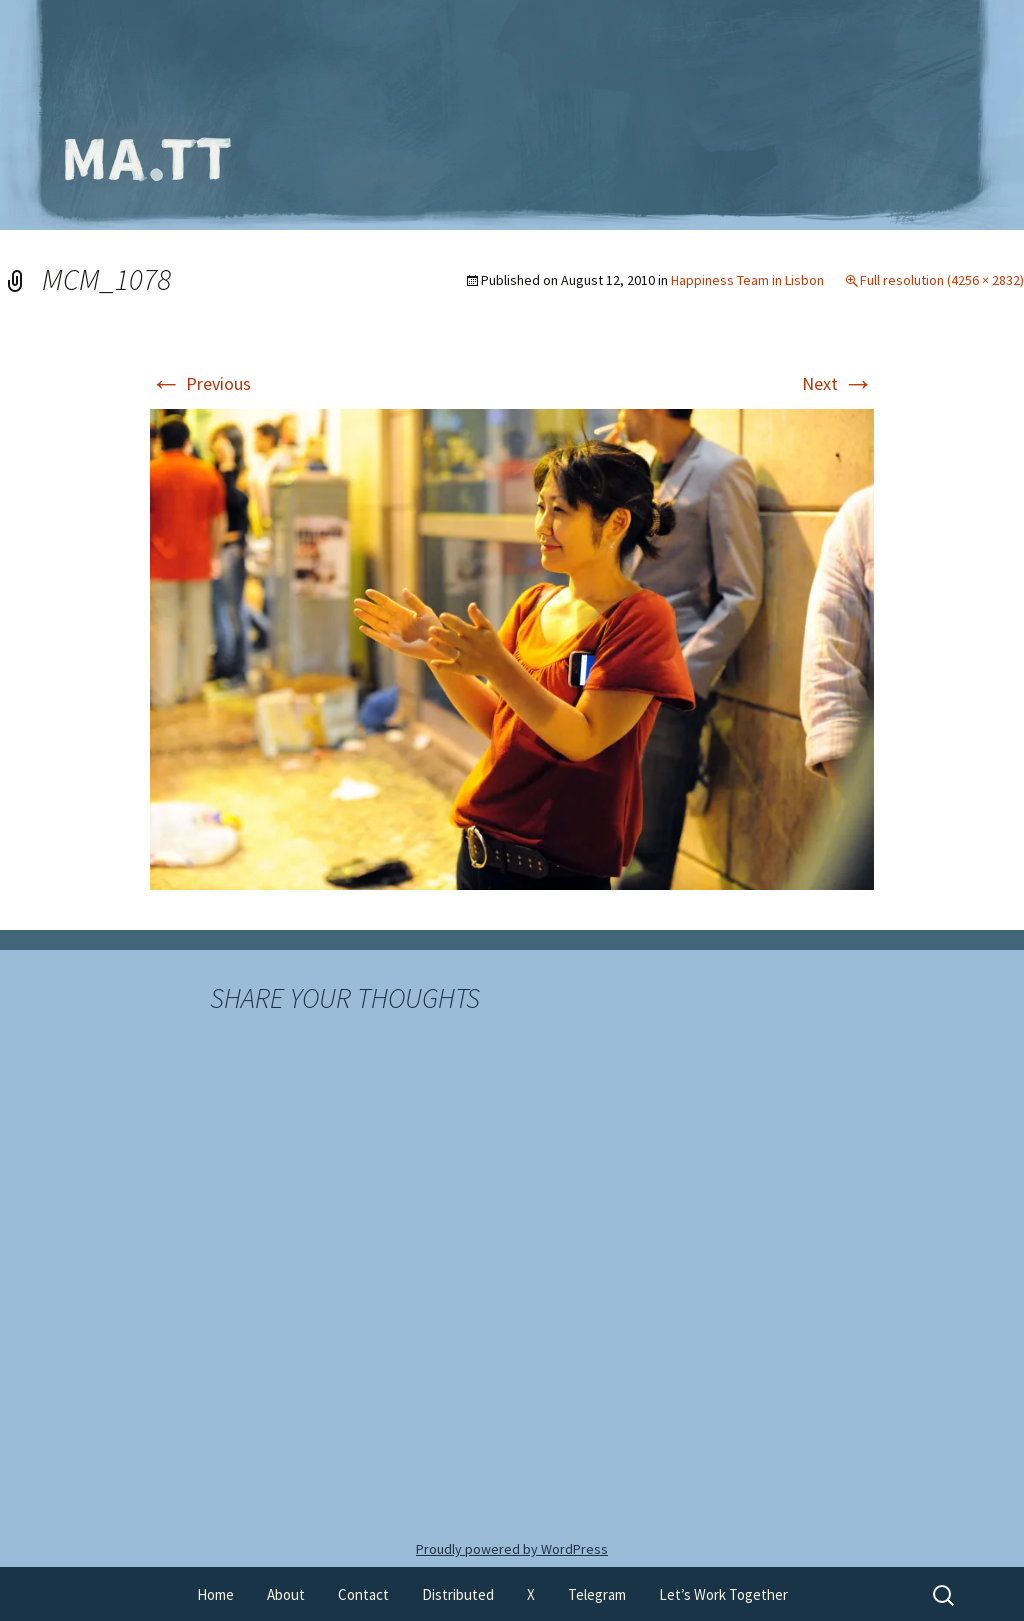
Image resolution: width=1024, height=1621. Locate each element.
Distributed (458, 1594)
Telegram (597, 1594)
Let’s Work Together (723, 1594)
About (286, 1594)
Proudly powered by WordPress (512, 1549)
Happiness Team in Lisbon (747, 280)
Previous (200, 383)
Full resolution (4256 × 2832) (942, 280)
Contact (363, 1594)
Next (838, 383)
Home (215, 1594)
